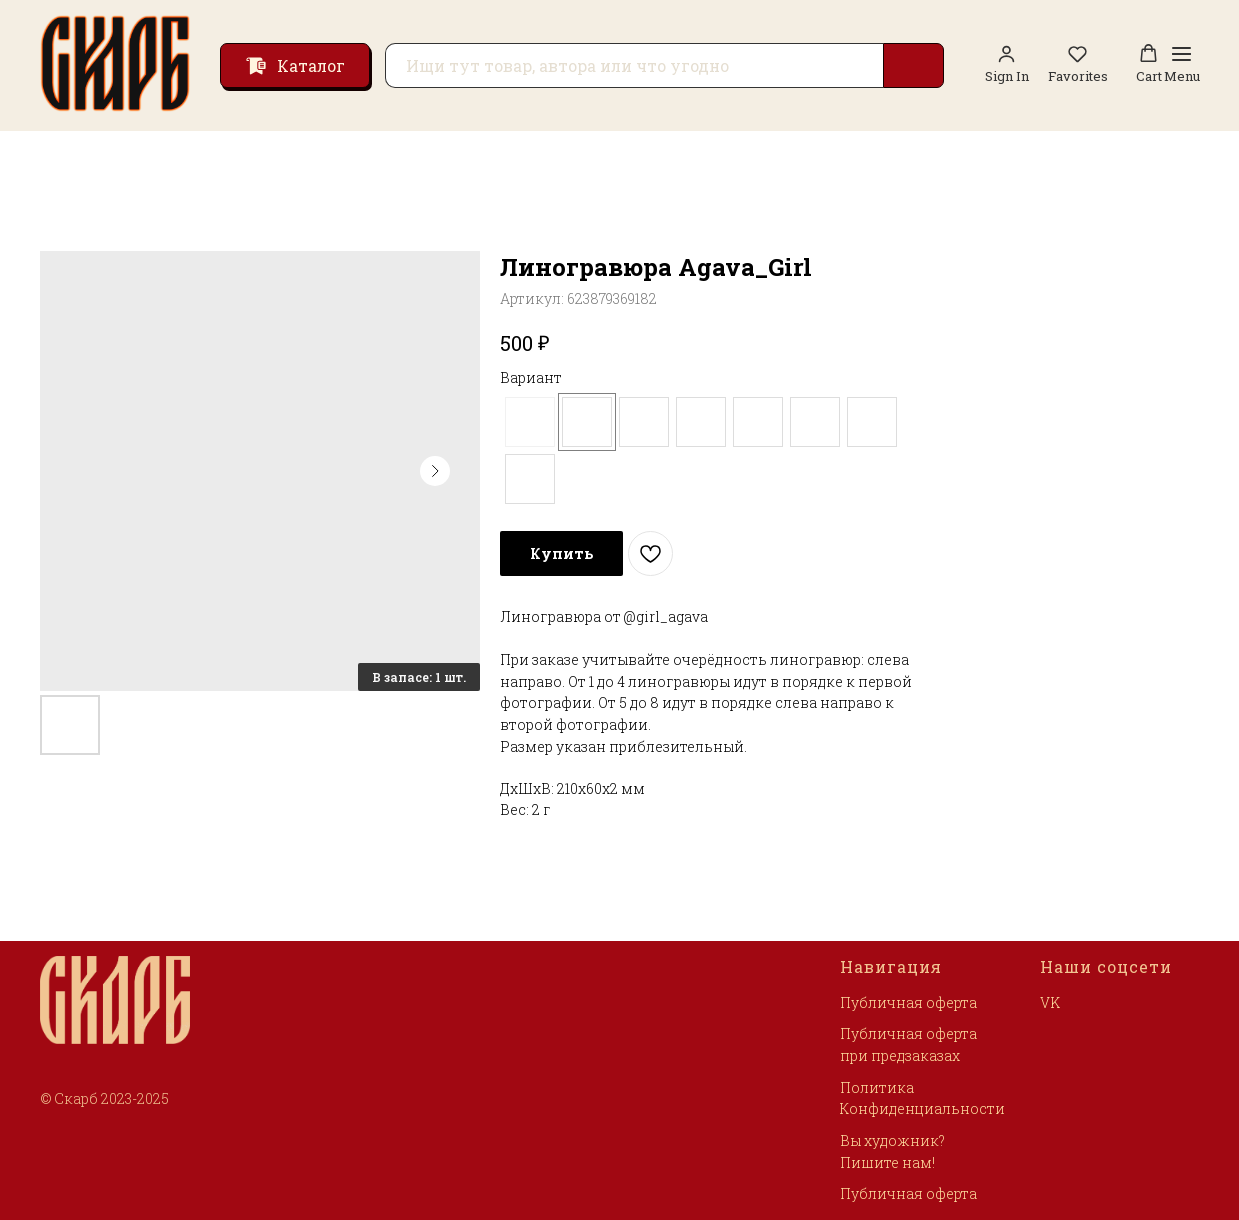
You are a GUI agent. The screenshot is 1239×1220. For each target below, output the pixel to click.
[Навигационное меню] (1182, 65)
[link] (1007, 64)
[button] (1078, 64)
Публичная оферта (908, 1002)
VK (1050, 1002)
